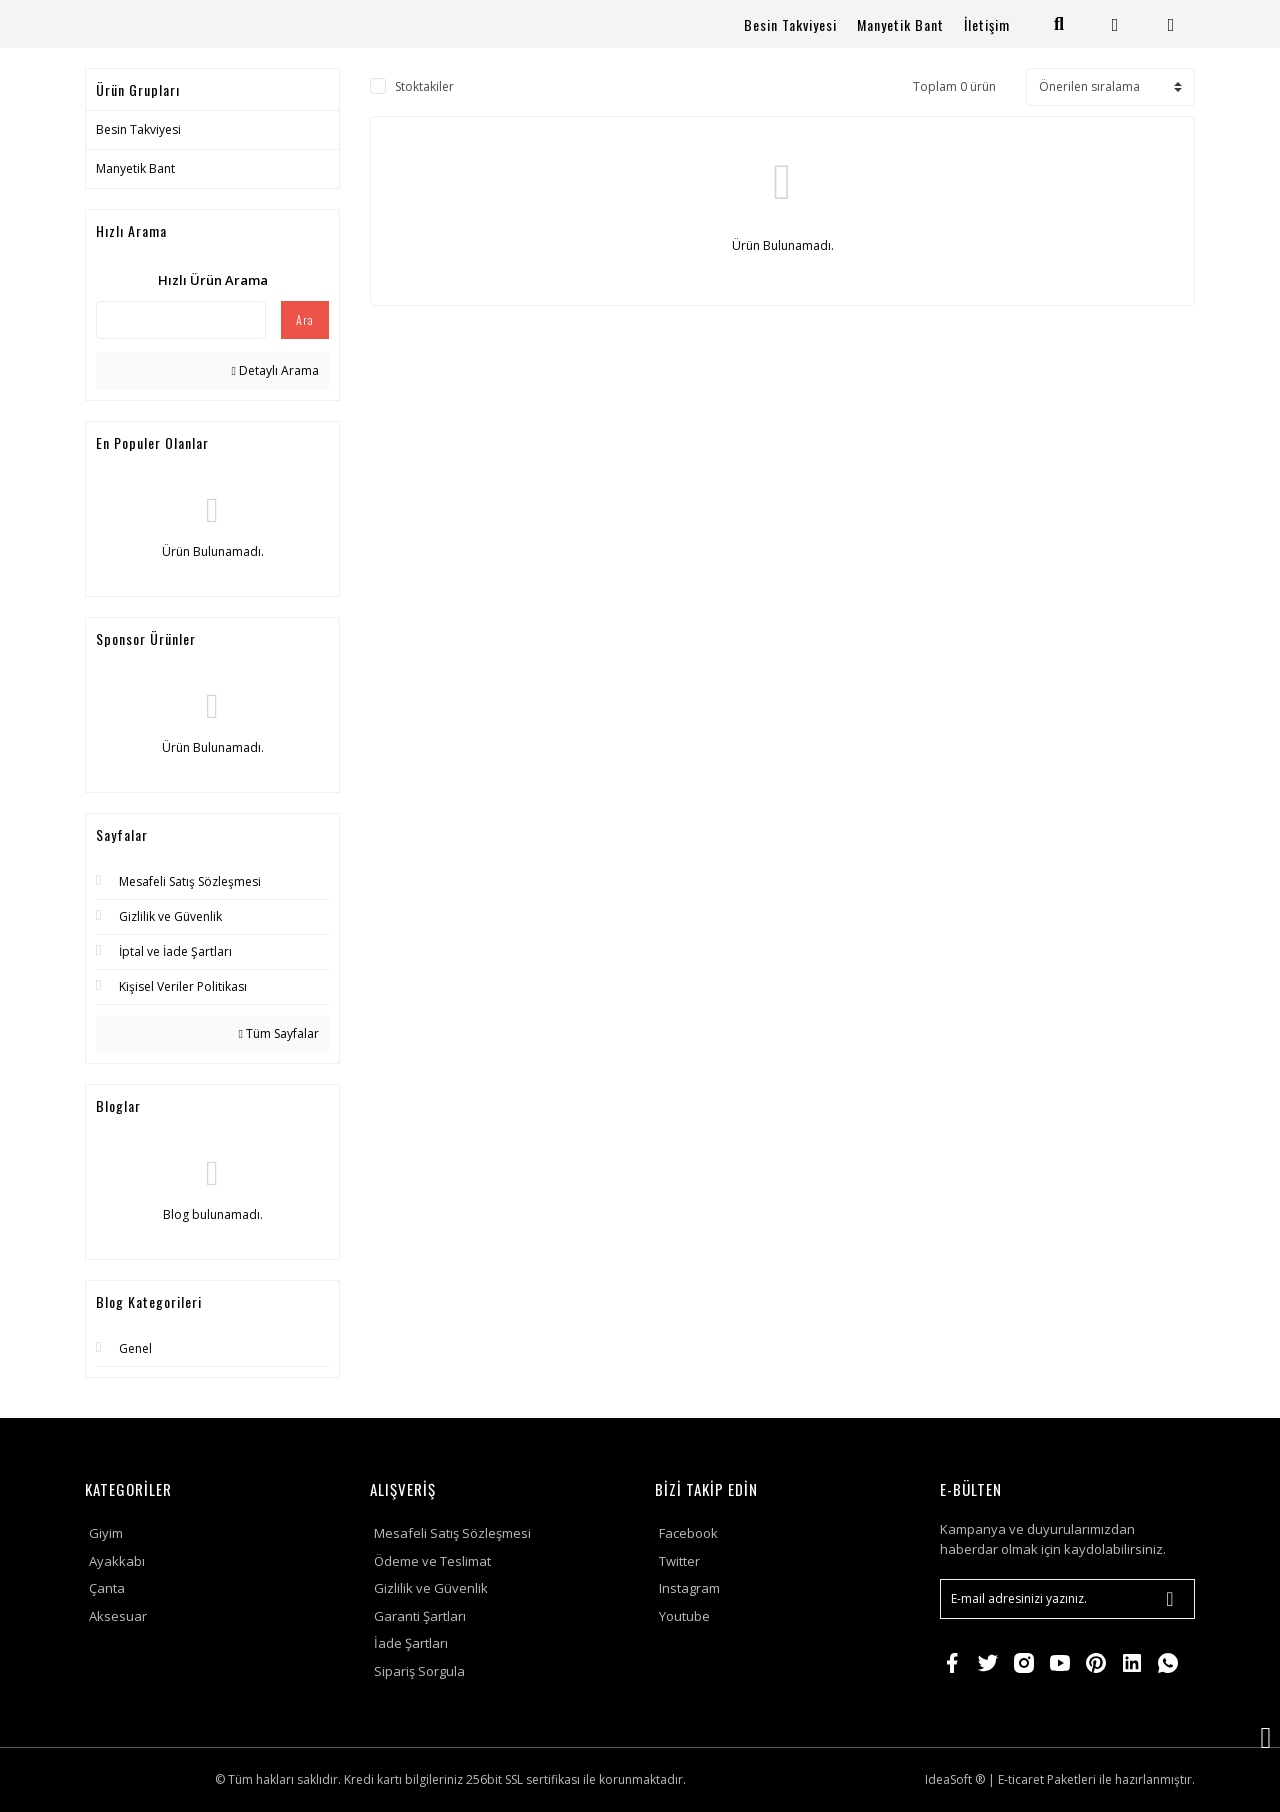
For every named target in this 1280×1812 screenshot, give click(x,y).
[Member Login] (1115, 24)
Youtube (684, 1616)
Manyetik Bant (900, 24)
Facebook (688, 1533)
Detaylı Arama (275, 370)
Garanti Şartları (420, 1616)
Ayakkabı (117, 1561)
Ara (305, 319)
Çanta (107, 1588)
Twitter (679, 1561)
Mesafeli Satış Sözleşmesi (452, 1533)
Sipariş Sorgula (419, 1671)
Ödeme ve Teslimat (432, 1561)
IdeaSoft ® (955, 1779)
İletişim (987, 24)
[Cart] (1171, 24)
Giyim (106, 1533)
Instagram (689, 1588)
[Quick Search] (181, 320)
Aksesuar (118, 1616)
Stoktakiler (424, 86)
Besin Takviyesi (790, 24)
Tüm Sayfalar (279, 1033)
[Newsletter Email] (1067, 1599)
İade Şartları (411, 1643)
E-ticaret (1021, 1779)
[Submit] (1170, 1599)
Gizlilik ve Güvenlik (431, 1588)
